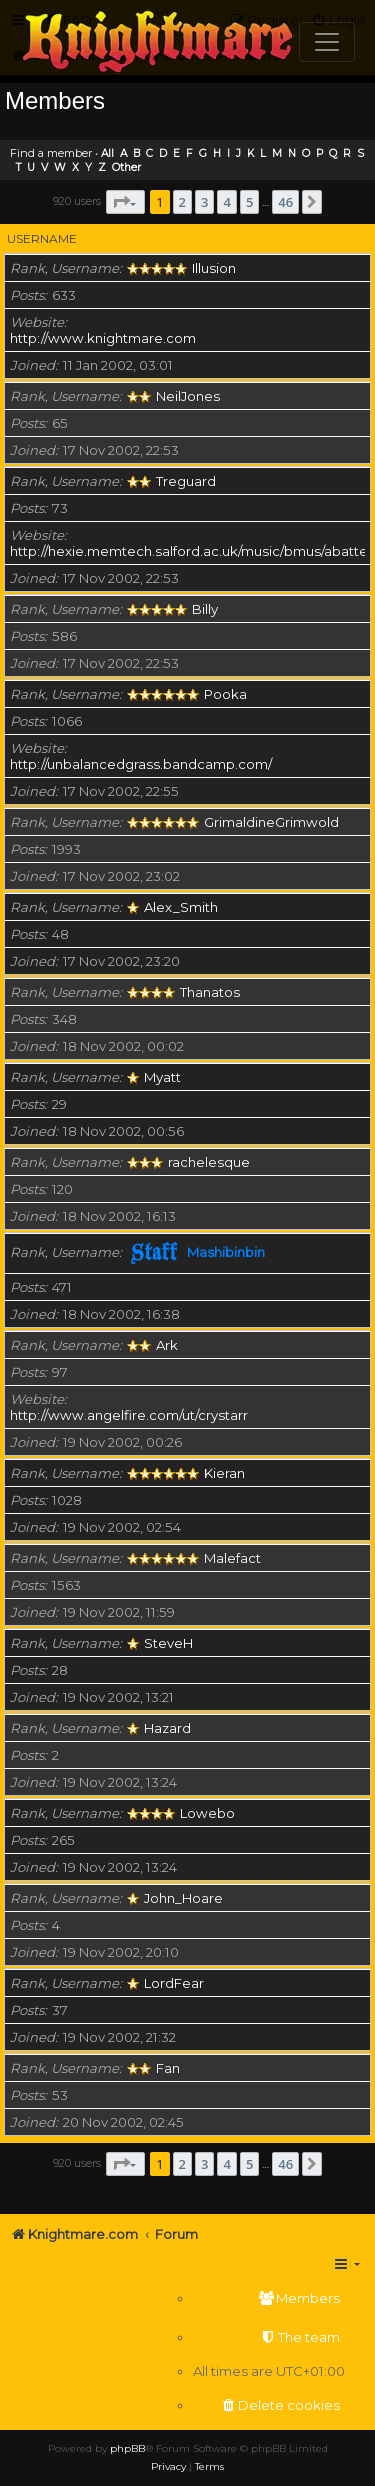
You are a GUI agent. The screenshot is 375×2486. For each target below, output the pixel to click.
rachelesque (209, 1162)
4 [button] (226, 202)
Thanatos (210, 992)
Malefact (232, 1558)
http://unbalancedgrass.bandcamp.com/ (141, 764)
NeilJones (188, 396)
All (107, 153)
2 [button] (182, 202)
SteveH (168, 1643)
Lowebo (207, 1813)
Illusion (214, 268)
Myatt (162, 1077)
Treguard (186, 481)
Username (42, 238)
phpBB (127, 2448)
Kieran (224, 1473)
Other (126, 167)
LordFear (174, 1983)
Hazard (167, 1728)
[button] (125, 202)
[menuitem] (269, 2298)
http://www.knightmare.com (103, 338)
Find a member (51, 153)
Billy (205, 609)
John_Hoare (183, 1898)
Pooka (225, 694)
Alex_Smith (181, 907)
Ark (167, 1345)
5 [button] (249, 202)
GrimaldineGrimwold (271, 822)
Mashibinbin (226, 1252)
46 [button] (285, 202)
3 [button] (204, 202)
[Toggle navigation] (327, 42)
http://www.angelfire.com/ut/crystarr (129, 1415)
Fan (168, 2068)
